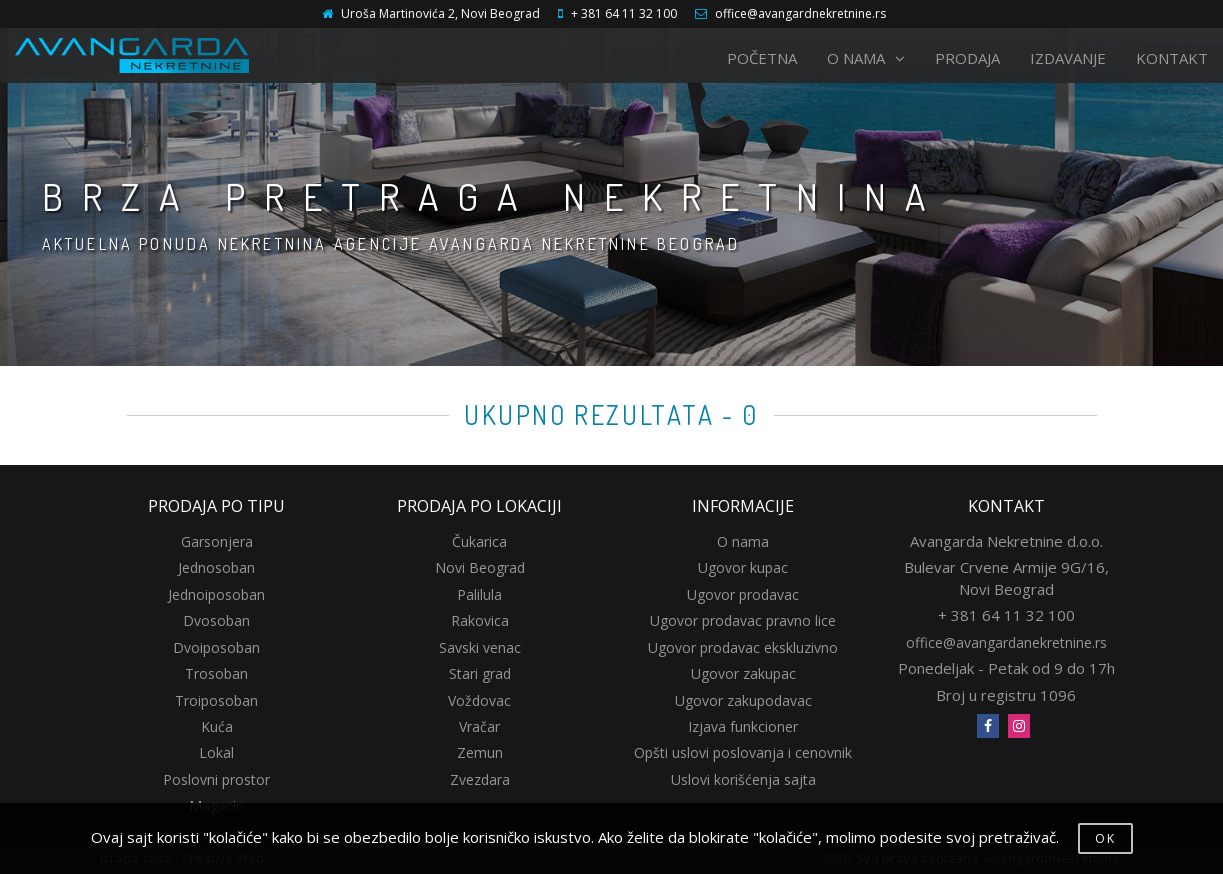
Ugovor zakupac (743, 673)
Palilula (479, 594)
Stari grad (480, 673)
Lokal (216, 752)
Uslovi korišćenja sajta (743, 779)
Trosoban (216, 673)
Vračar (479, 726)
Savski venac (480, 647)
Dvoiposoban (216, 647)
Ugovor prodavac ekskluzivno (743, 647)
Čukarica (479, 541)
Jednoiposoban (216, 594)
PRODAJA (967, 58)
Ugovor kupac (743, 567)
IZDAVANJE (1068, 58)
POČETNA (762, 58)
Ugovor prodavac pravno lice (743, 620)
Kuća (217, 726)
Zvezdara (480, 779)
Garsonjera (217, 541)
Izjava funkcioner (743, 726)
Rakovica (480, 620)
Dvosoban (216, 620)
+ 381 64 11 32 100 (624, 13)
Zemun (480, 752)
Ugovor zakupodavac (743, 700)
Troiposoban (216, 700)
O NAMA (866, 58)
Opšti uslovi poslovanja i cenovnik (743, 752)
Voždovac (479, 700)
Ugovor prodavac (743, 594)
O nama (743, 541)
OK (1105, 838)
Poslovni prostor (216, 779)
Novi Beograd (480, 567)
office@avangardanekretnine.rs (1006, 642)
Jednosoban (216, 567)
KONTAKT (1172, 58)
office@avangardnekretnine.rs (800, 13)
